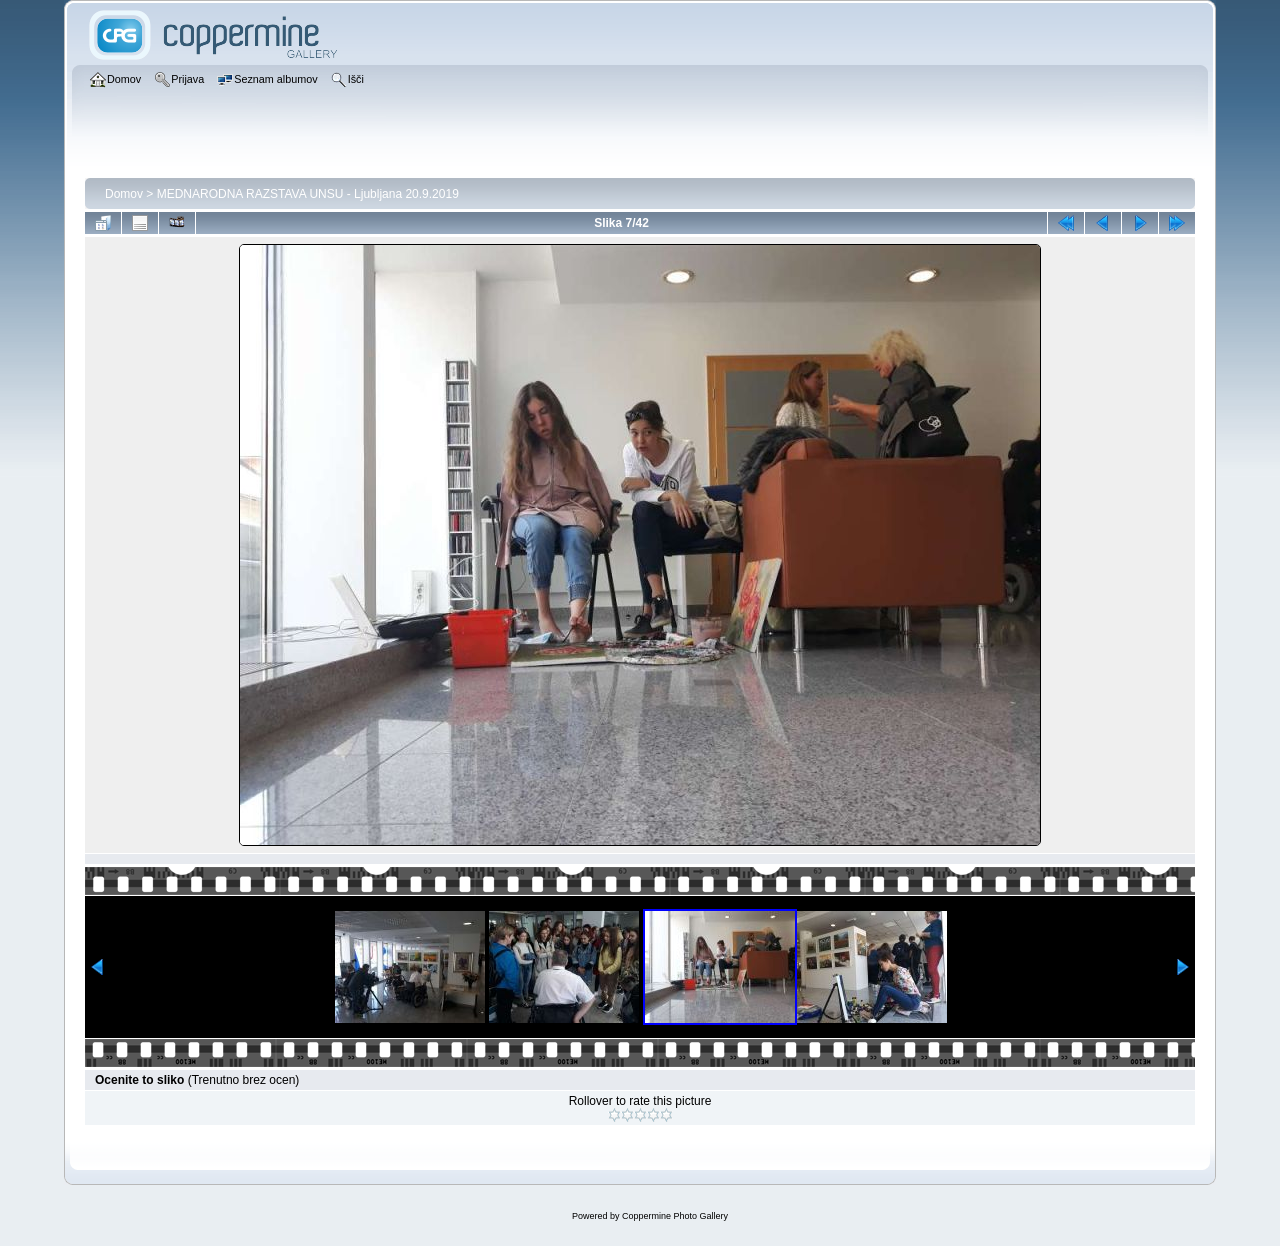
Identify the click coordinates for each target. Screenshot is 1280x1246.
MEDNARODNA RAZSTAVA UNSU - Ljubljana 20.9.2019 (308, 194)
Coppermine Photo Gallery (675, 1216)
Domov (124, 194)
